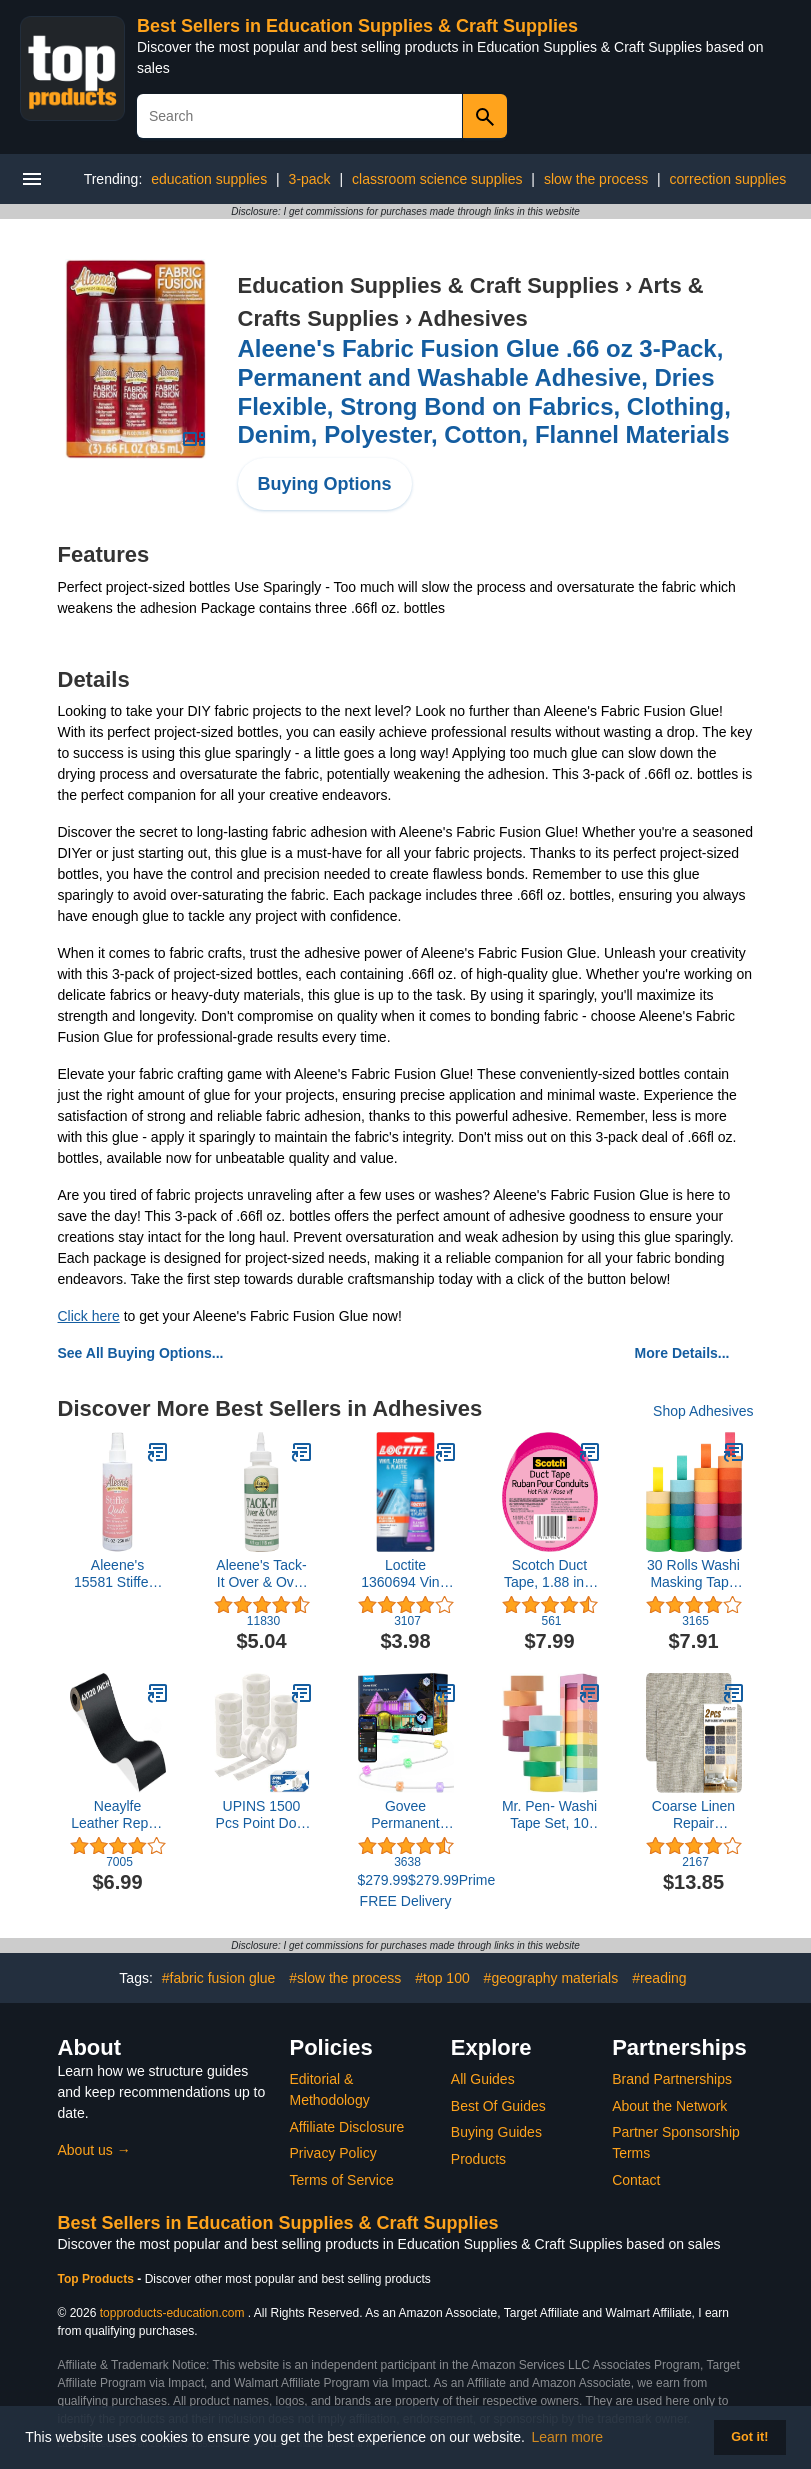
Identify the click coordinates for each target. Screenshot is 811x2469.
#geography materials (551, 1978)
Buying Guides (496, 2132)
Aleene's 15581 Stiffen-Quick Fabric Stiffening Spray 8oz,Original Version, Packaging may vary (118, 1574)
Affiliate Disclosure (347, 2127)
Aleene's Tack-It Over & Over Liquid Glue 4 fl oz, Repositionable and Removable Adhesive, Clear (261, 1574)
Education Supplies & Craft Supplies (428, 285)
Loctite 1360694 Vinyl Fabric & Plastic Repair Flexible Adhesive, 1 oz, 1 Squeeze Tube (406, 1574)
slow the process (596, 179)
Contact (636, 2180)
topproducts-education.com (172, 2313)
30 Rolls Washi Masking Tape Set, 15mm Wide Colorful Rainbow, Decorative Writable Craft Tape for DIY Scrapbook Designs (693, 1574)
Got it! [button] (749, 2437)
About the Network (669, 2106)
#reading (659, 1978)
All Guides (483, 2079)
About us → (94, 2150)
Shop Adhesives (703, 1411)
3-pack (310, 179)
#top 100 (442, 1978)
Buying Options (325, 484)
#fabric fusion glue (219, 1978)
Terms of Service (342, 2180)
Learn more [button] (568, 2437)
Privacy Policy (333, 2153)
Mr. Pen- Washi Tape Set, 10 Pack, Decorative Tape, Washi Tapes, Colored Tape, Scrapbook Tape (549, 1815)
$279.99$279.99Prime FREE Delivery (406, 1890)
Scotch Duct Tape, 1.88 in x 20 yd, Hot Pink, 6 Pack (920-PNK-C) (549, 1574)
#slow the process (345, 1978)
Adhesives (473, 318)
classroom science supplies (437, 179)
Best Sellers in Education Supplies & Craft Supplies (357, 26)
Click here (89, 1316)
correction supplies (728, 179)
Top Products (98, 2279)
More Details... (682, 1353)
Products (478, 2159)
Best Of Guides (498, 2106)
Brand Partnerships (672, 2079)
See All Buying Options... (141, 1353)
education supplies (209, 179)
